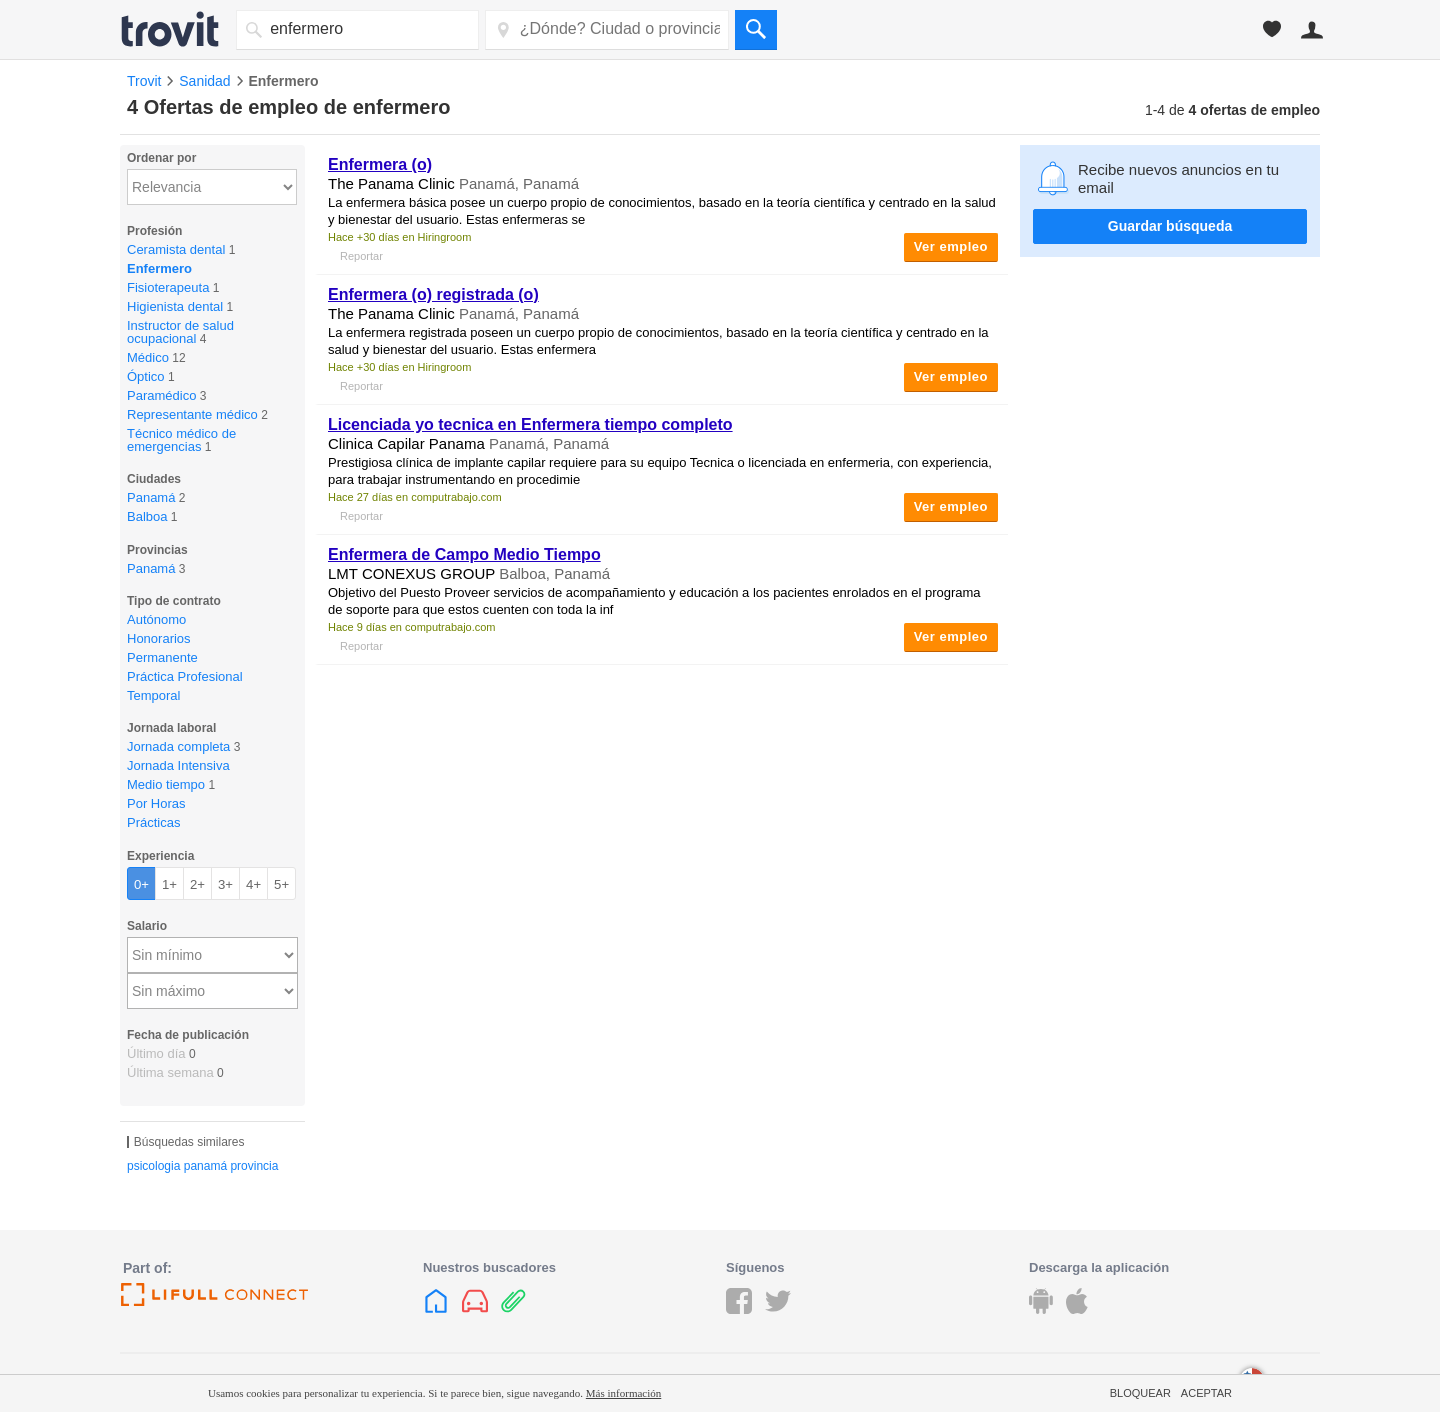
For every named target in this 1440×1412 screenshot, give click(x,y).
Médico (148, 357)
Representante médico (192, 414)
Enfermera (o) (380, 164)
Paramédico (161, 395)
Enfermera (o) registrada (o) (433, 294)
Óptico (146, 376)
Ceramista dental (176, 249)
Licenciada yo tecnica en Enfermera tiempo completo (530, 424)
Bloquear (1140, 1393)
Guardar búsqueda (1170, 226)
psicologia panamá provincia (202, 1166)
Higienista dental (175, 306)
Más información (623, 1393)
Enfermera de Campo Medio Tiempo (464, 554)
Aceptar (1206, 1393)
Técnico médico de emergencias (181, 440)
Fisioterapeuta (168, 287)
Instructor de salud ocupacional (180, 332)
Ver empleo (951, 246)
